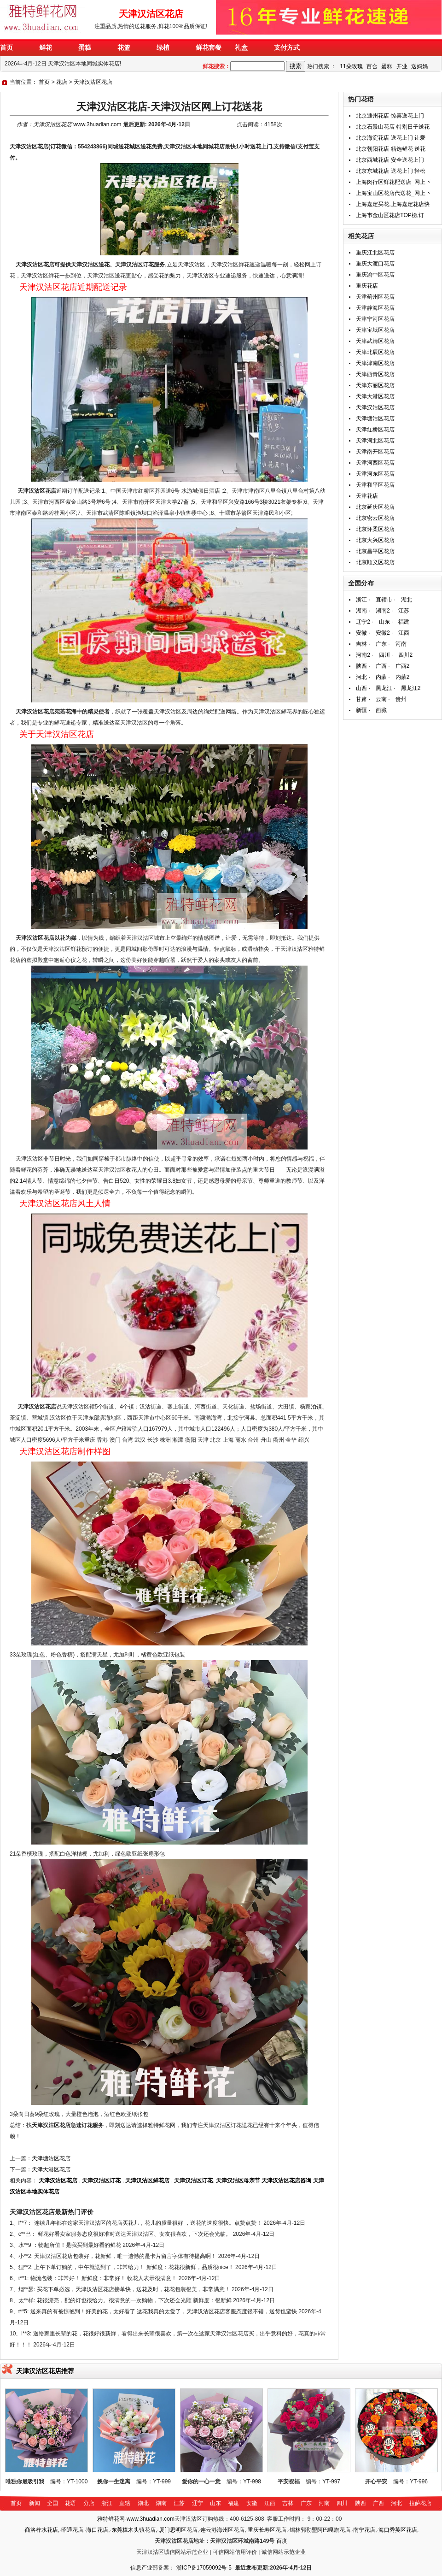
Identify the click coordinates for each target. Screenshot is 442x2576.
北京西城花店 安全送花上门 (390, 160)
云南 (381, 699)
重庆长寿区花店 (267, 2530)
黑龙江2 (411, 688)
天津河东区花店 (375, 474)
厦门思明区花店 (178, 2530)
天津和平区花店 (375, 485)
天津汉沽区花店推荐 (45, 2371)
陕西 (361, 666)
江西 (403, 633)
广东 (381, 644)
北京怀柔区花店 (375, 529)
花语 (70, 2503)
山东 (384, 622)
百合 (372, 66)
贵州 (401, 699)
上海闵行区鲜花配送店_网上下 (393, 182)
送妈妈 (419, 66)
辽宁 (197, 2503)
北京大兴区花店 (375, 540)
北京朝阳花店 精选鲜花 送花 (390, 149)
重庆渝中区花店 (375, 274)
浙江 (361, 599)
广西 (381, 666)
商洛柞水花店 (41, 2530)
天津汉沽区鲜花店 (147, 2180)
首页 (44, 82)
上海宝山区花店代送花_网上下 (393, 193)
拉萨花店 (420, 2503)
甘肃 (361, 699)
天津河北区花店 (375, 440)
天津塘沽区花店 (51, 2158)
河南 (401, 644)
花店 (61, 82)
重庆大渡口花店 (375, 263)
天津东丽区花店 (375, 385)
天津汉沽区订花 (101, 2180)
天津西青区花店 (375, 374)
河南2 (363, 655)
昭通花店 (72, 2530)
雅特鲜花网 (111, 2519)
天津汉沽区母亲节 (238, 2180)
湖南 (361, 610)
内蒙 (381, 677)
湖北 (406, 599)
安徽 (361, 633)
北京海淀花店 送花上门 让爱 (390, 138)
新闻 (34, 2503)
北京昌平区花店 (375, 551)
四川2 (405, 655)
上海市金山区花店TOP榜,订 (390, 215)
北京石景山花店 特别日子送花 (392, 127)
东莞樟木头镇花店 (133, 2530)
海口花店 (97, 2530)
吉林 (361, 644)
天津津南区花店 (375, 363)
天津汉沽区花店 (93, 82)
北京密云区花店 (375, 518)
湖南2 (383, 610)
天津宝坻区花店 (375, 330)
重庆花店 (367, 286)
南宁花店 (364, 2530)
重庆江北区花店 (375, 252)
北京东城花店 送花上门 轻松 (390, 171)
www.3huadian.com (97, 124)
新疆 (361, 710)
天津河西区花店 (375, 463)
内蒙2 (402, 677)
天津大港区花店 (51, 2169)
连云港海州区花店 (222, 2530)
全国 (52, 2503)
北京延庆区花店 (375, 507)
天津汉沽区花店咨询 (286, 2180)
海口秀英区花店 (397, 2530)
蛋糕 (386, 66)
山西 (361, 688)
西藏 (381, 710)
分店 (88, 2503)
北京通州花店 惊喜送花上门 (390, 115)
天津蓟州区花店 (375, 297)
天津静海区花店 (375, 308)
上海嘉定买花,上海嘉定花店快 (392, 204)
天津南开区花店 (375, 451)
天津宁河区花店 (375, 319)
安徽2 (383, 633)
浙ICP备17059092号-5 (204, 2567)
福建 (403, 622)
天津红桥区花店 (375, 429)
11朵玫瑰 (351, 66)
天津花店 (367, 496)
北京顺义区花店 (375, 562)
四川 (384, 655)
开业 (401, 66)
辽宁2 (363, 622)
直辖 (124, 2503)
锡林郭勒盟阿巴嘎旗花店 (320, 2530)
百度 (281, 2541)
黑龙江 (384, 688)
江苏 (403, 610)
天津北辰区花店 (375, 352)
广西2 (402, 666)
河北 (361, 677)
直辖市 (384, 599)
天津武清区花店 (375, 341)
